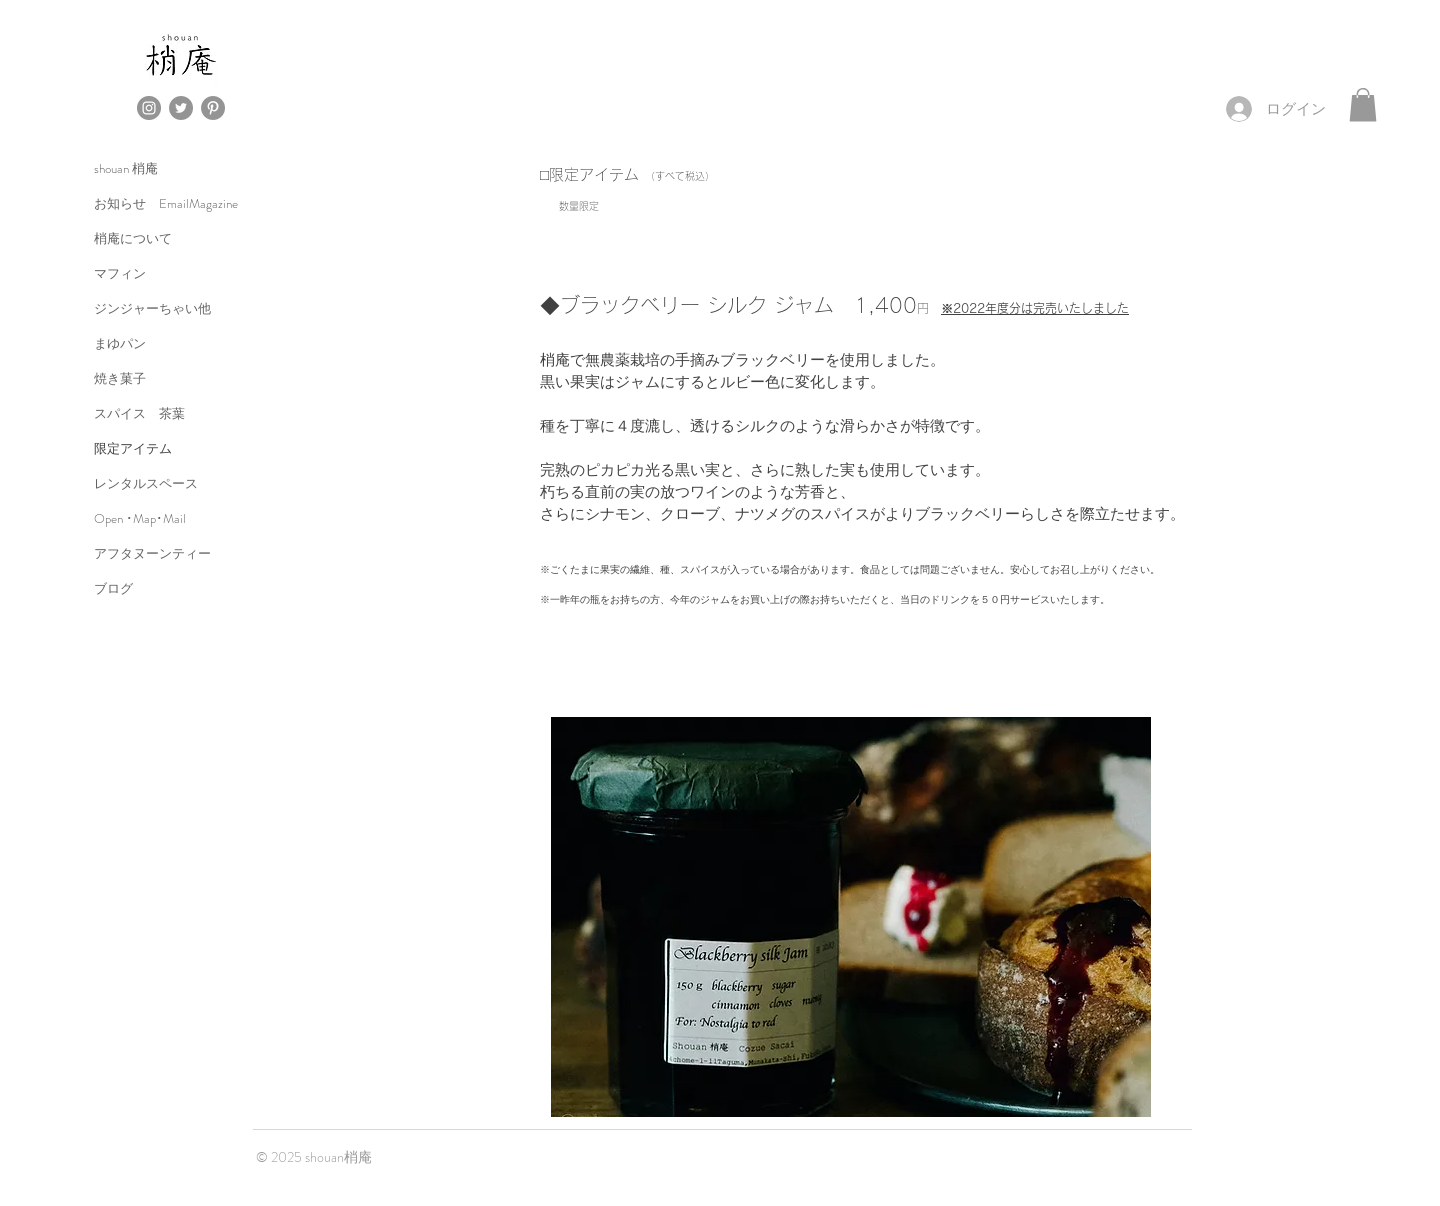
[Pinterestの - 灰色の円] (213, 108)
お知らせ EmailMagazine (166, 203)
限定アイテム (133, 448)
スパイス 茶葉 (139, 413)
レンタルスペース (146, 483)
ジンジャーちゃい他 (152, 308)
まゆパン (120, 343)
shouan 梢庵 (126, 168)
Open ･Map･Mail (140, 518)
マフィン (120, 273)
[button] (1363, 104)
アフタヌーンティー (152, 553)
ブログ (113, 588)
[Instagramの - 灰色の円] (149, 108)
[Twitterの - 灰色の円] (181, 108)
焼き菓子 (120, 378)
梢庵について (133, 238)
